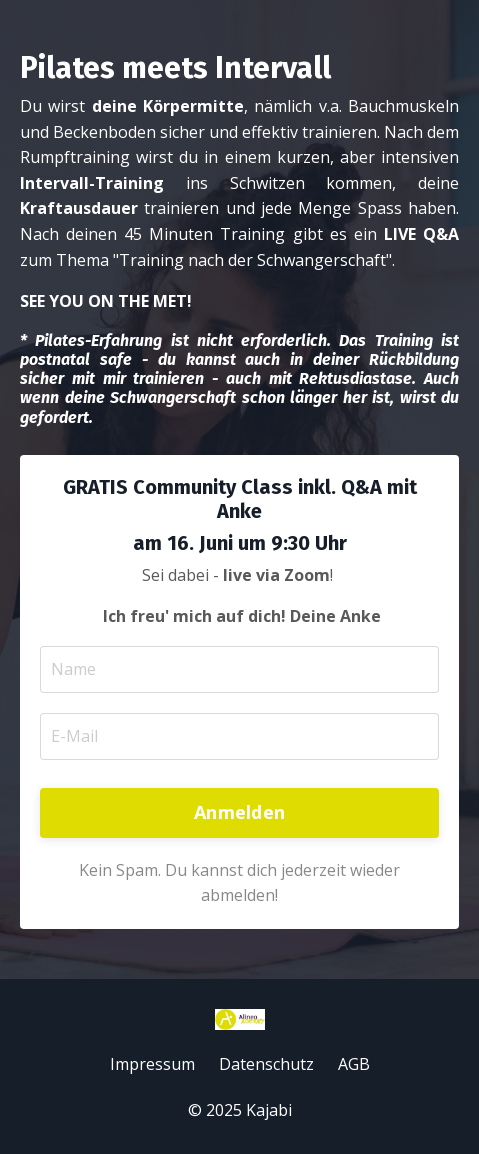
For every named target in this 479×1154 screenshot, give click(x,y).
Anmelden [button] (239, 812)
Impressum (152, 1064)
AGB (354, 1064)
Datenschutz (266, 1064)
